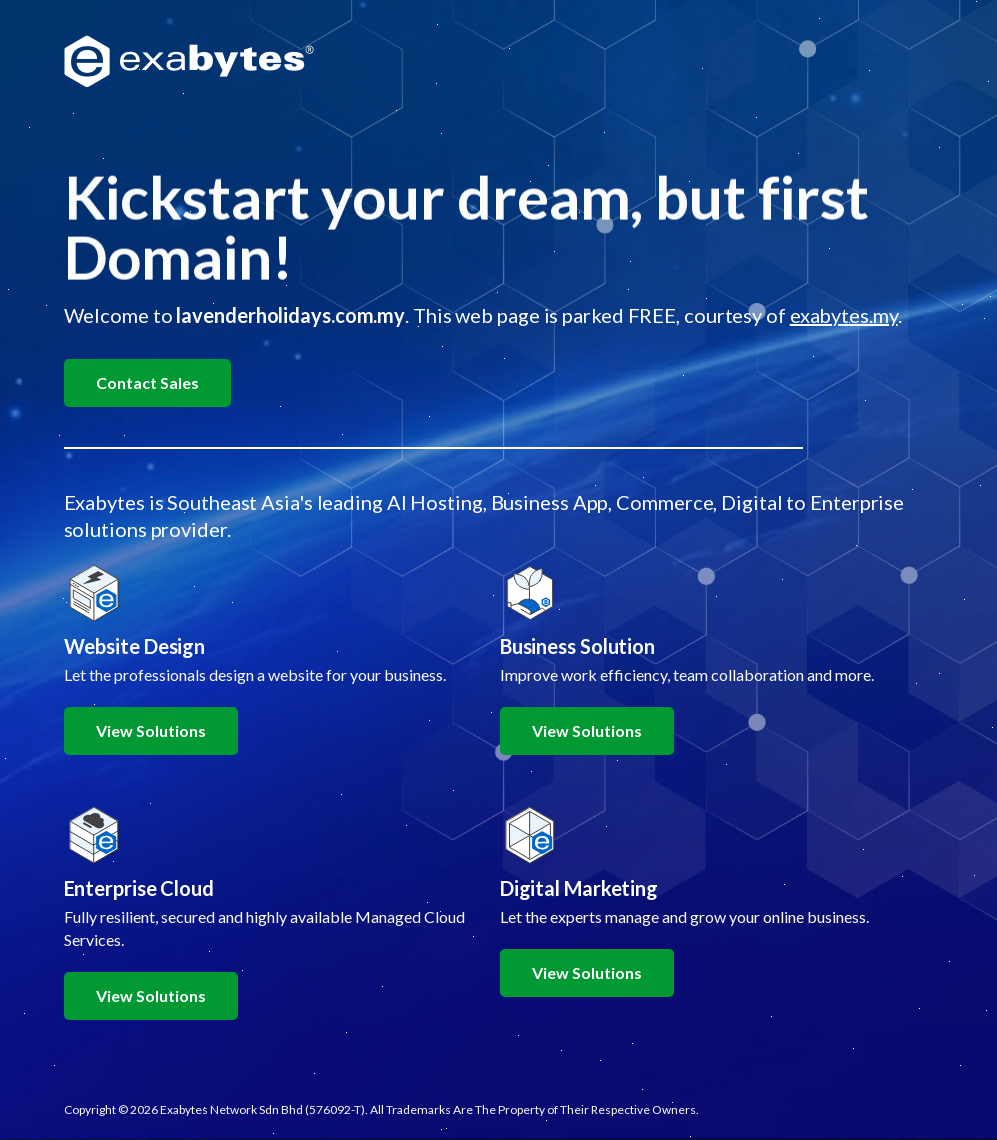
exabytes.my (844, 315)
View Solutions (151, 730)
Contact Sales (147, 382)
